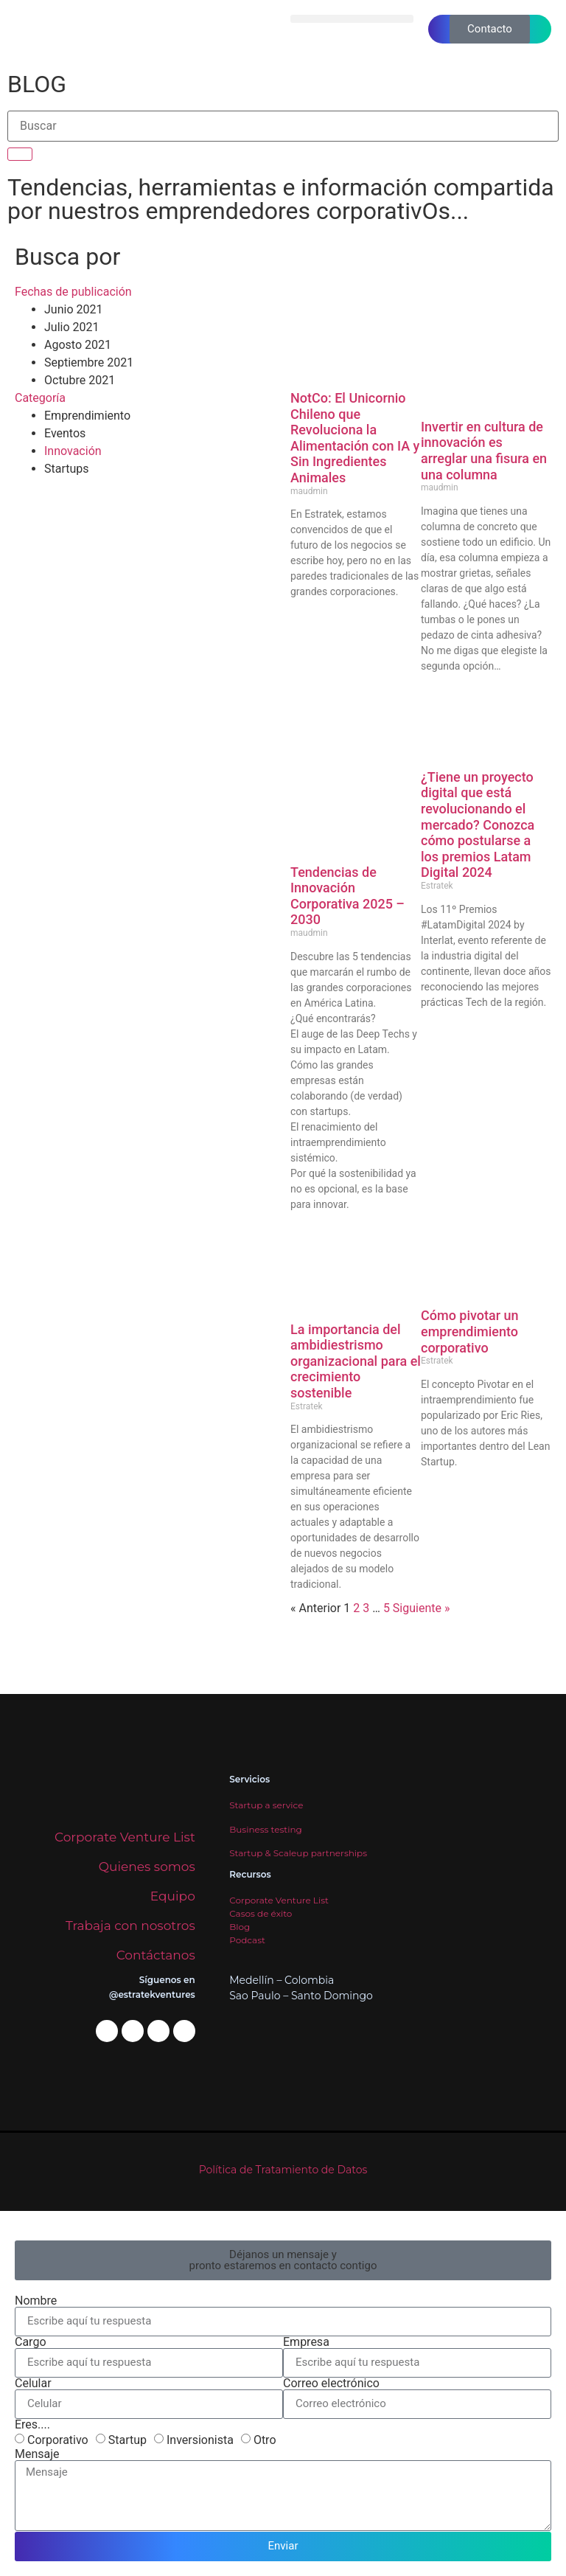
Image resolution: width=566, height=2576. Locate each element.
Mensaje (37, 2454)
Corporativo (57, 2439)
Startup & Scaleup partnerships (298, 1852)
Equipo (172, 1896)
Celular (33, 2383)
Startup (127, 2439)
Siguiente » (421, 1608)
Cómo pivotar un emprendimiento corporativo (470, 1331)
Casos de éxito (260, 1913)
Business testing (265, 1829)
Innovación (73, 451)
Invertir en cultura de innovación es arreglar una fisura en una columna (484, 450)
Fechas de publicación (73, 292)
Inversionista (200, 2439)
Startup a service (266, 1805)
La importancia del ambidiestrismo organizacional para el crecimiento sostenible (355, 1361)
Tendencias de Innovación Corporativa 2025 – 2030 (347, 896)
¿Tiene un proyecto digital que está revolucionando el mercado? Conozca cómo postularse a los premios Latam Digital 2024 (477, 825)
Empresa (306, 2342)
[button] (351, 19)
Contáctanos (155, 1955)
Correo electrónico (331, 2383)
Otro (265, 2439)
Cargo (30, 2342)
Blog (239, 1926)
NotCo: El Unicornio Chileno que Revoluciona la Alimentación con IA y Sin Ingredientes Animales (354, 437)
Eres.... (32, 2425)
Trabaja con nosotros (130, 1925)
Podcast (247, 1939)
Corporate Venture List (125, 1837)
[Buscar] (19, 154)
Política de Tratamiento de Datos (283, 2169)
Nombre (36, 2301)
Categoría (40, 398)
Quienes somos (147, 1866)
